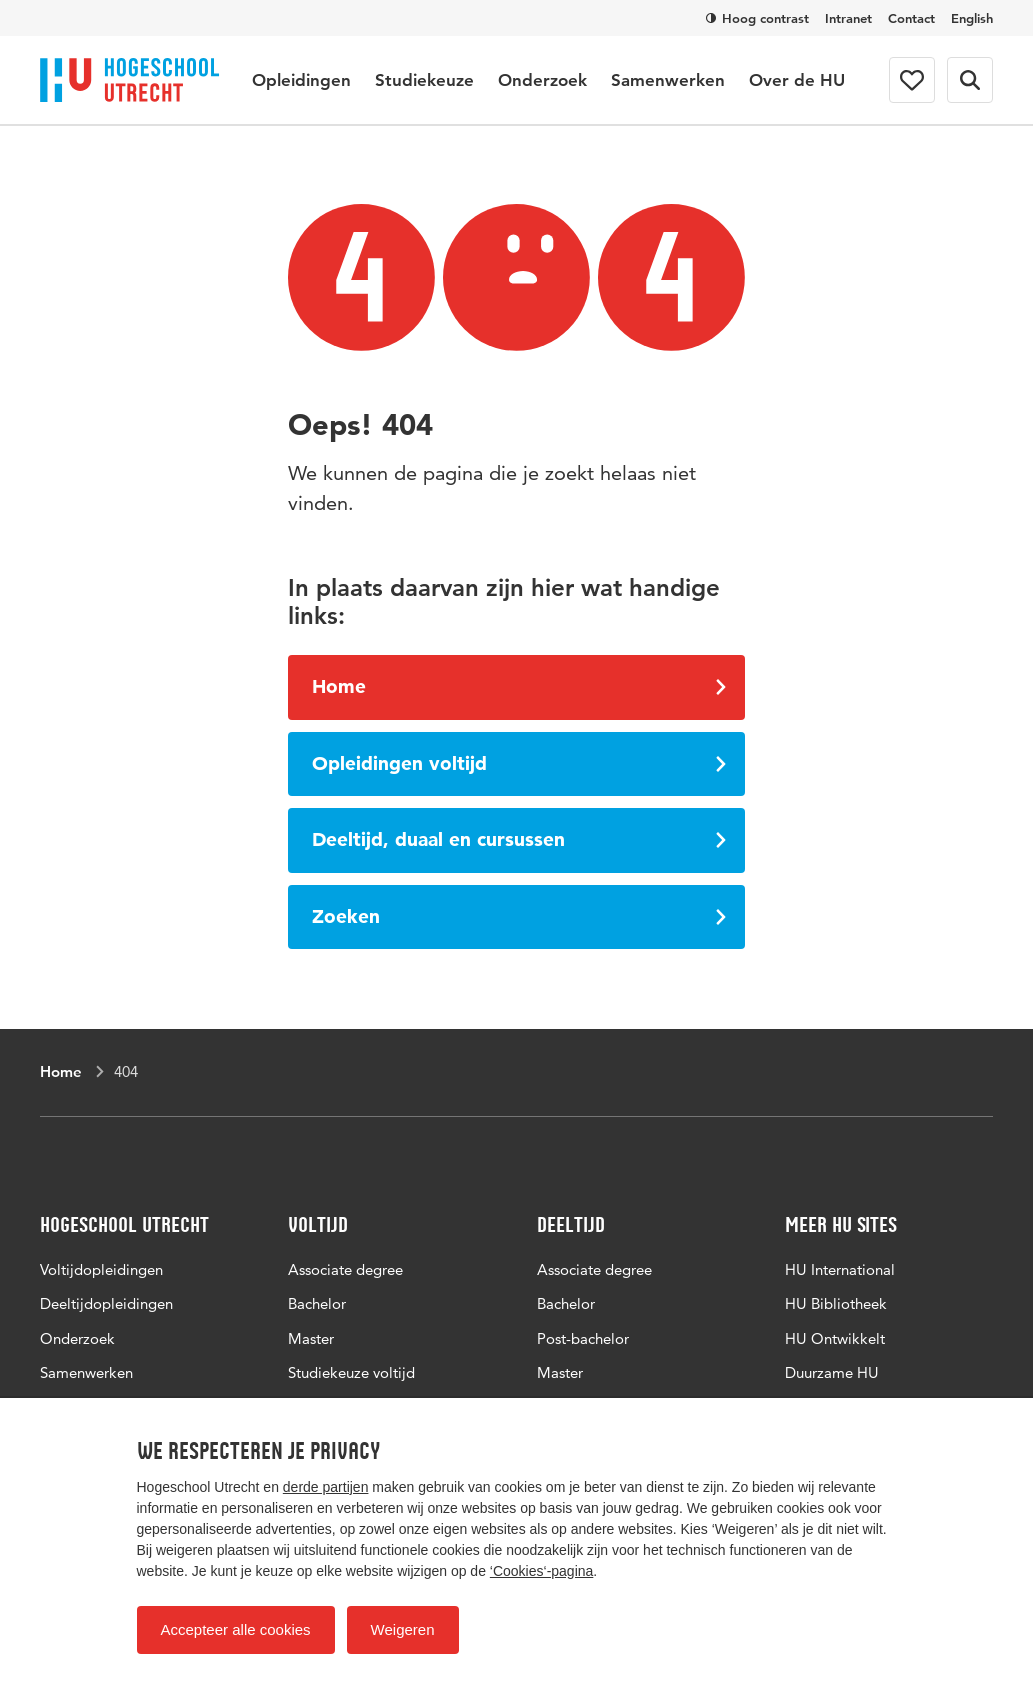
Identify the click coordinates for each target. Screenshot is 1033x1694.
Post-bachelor (583, 1338)
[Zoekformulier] (970, 80)
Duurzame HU (832, 1372)
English (972, 18)
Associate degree (345, 1269)
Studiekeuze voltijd (351, 1372)
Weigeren (403, 1629)
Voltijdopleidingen (101, 1269)
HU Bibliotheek (836, 1303)
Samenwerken (668, 80)
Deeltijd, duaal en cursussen (519, 839)
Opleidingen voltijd (519, 763)
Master (311, 1338)
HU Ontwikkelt (835, 1338)
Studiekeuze (424, 80)
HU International (840, 1269)
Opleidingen (301, 80)
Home (519, 686)
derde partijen (326, 1487)
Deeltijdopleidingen (106, 1303)
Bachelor (317, 1303)
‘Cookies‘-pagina (542, 1571)
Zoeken (519, 916)
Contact (911, 18)
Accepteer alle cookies (236, 1629)
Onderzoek (542, 80)
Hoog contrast (757, 18)
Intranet (848, 18)
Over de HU (797, 80)
